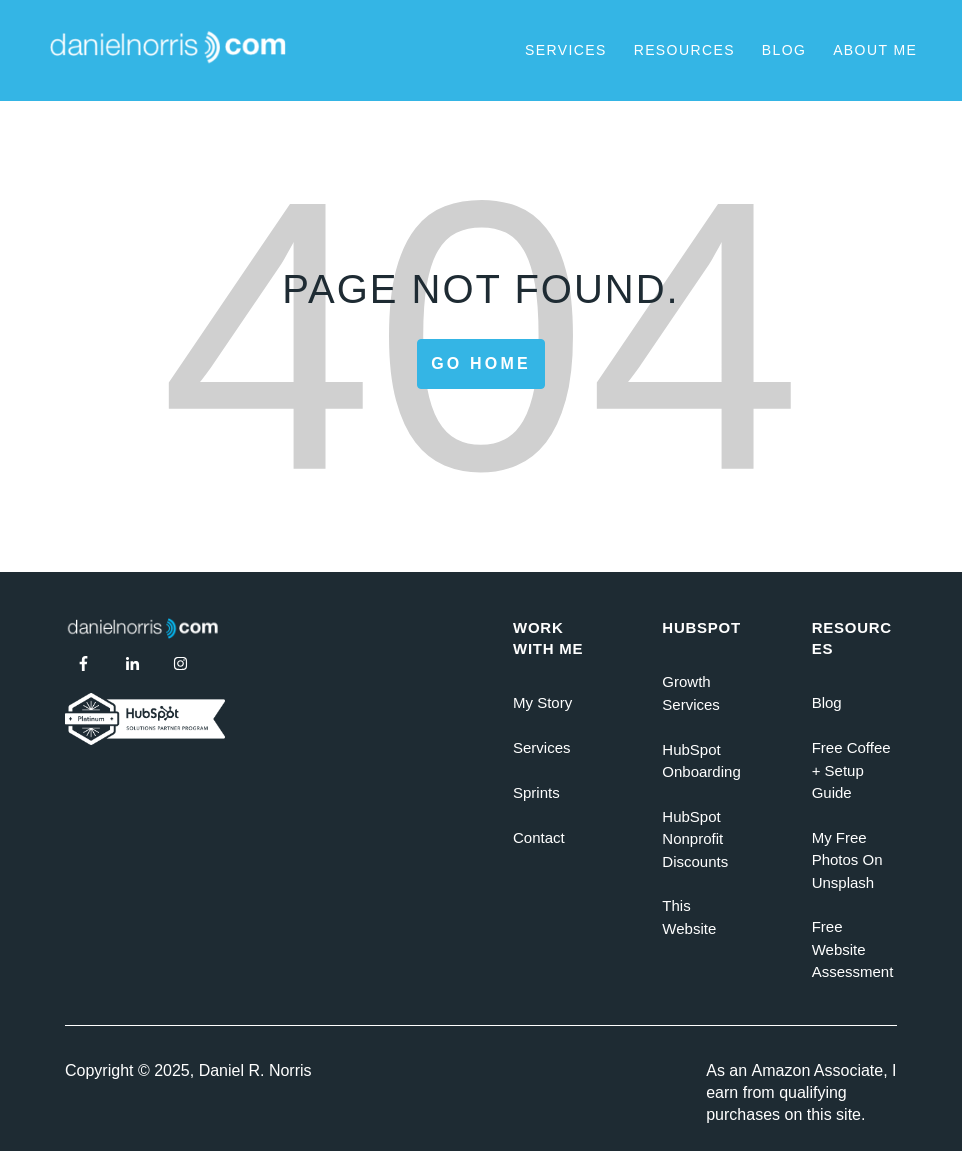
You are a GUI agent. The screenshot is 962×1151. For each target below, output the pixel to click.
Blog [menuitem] (827, 702)
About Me (875, 50)
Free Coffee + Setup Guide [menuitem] (851, 770)
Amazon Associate (818, 1070)
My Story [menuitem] (542, 702)
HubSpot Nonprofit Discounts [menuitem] (695, 839)
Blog (784, 50)
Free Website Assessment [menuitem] (853, 949)
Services (566, 50)
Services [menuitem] (542, 747)
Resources (684, 50)
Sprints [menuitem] (536, 792)
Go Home (481, 363)
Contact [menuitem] (539, 837)
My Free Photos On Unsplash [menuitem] (847, 860)
